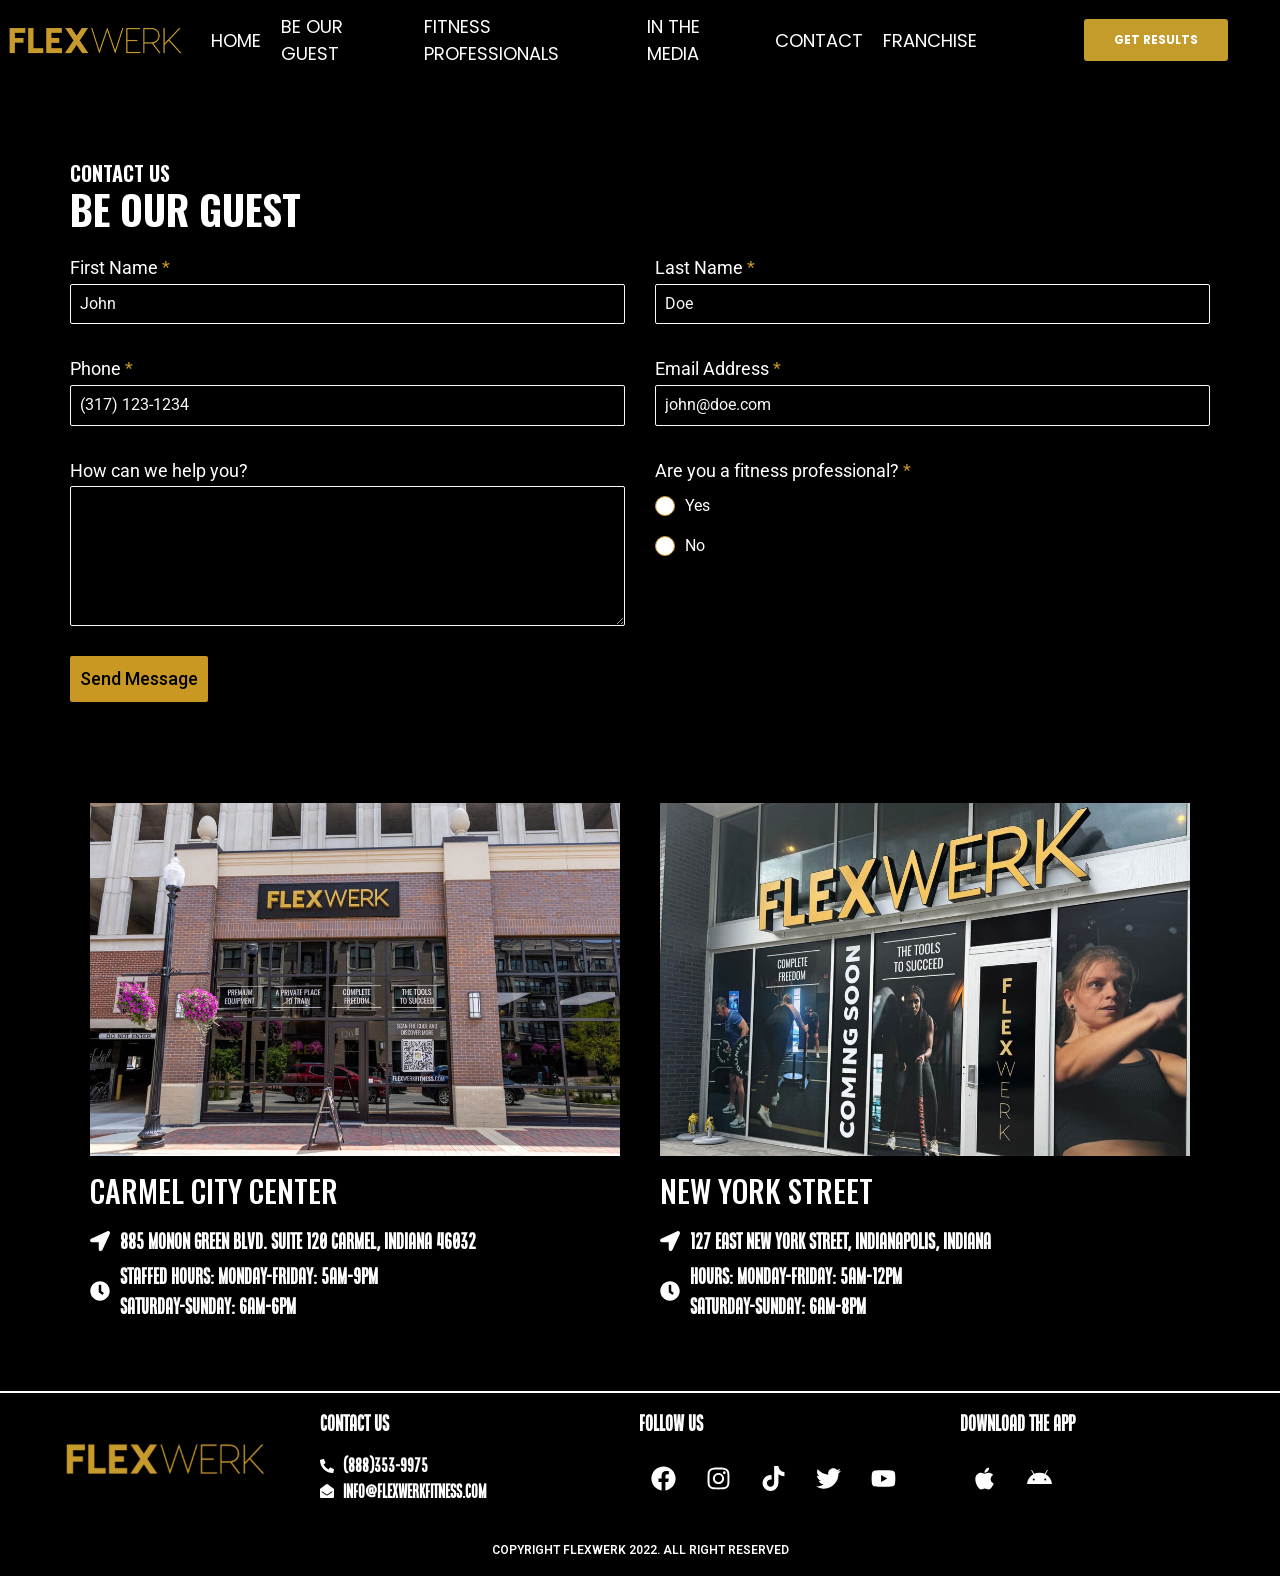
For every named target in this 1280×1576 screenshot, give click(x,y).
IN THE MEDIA (673, 40)
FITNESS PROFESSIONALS (491, 40)
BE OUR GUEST (312, 40)
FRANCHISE (930, 40)
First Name (120, 267)
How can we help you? (159, 470)
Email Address (718, 368)
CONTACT (819, 40)
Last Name (705, 267)
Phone (101, 368)
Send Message (139, 678)
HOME (236, 40)
